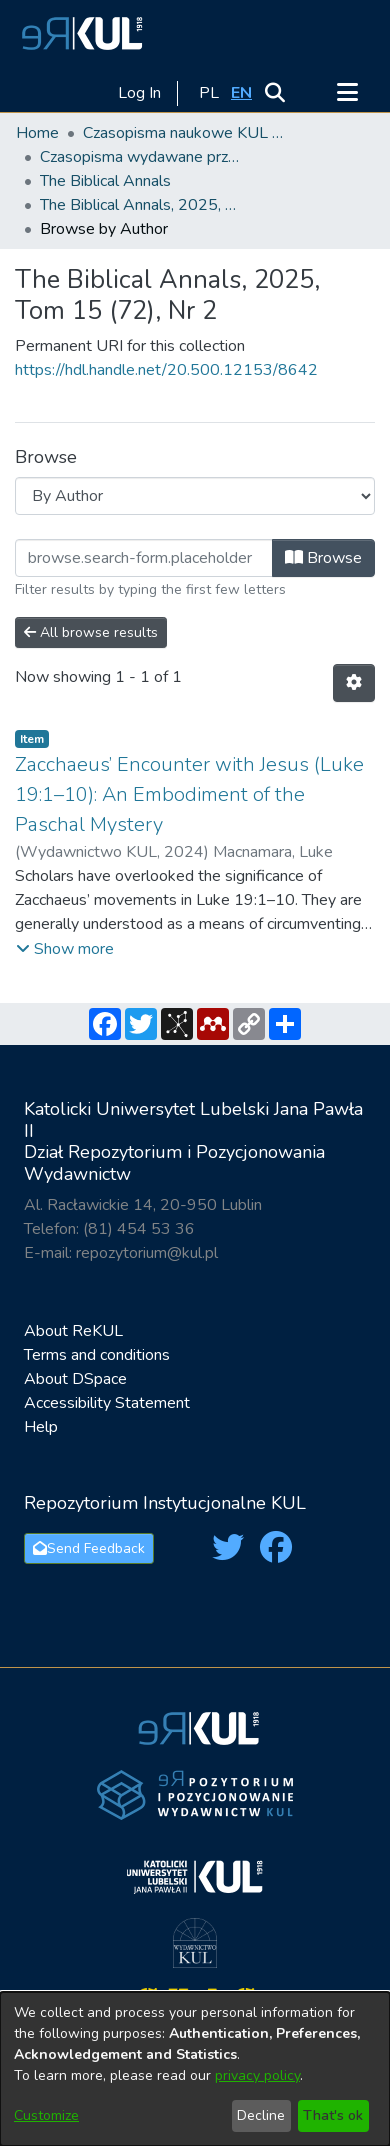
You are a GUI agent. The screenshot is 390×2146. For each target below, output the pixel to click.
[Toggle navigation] (347, 93)
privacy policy (257, 2075)
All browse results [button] (91, 632)
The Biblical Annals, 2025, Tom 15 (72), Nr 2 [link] (140, 205)
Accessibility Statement (107, 1403)
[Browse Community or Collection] (195, 496)
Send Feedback (89, 1548)
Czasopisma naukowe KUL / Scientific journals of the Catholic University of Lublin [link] (183, 133)
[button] (79, 33)
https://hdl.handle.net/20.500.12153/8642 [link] (166, 370)
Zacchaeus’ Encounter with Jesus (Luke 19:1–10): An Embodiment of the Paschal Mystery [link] (189, 794)
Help (41, 1427)
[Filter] (144, 558)
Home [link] (37, 133)
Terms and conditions (97, 1355)
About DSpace (75, 1379)
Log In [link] (140, 93)
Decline (261, 2115)
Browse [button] (323, 558)
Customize (46, 2115)
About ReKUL (73, 1331)
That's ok (333, 2115)
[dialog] (195, 2069)
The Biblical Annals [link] (105, 181)
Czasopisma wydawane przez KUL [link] (140, 157)
